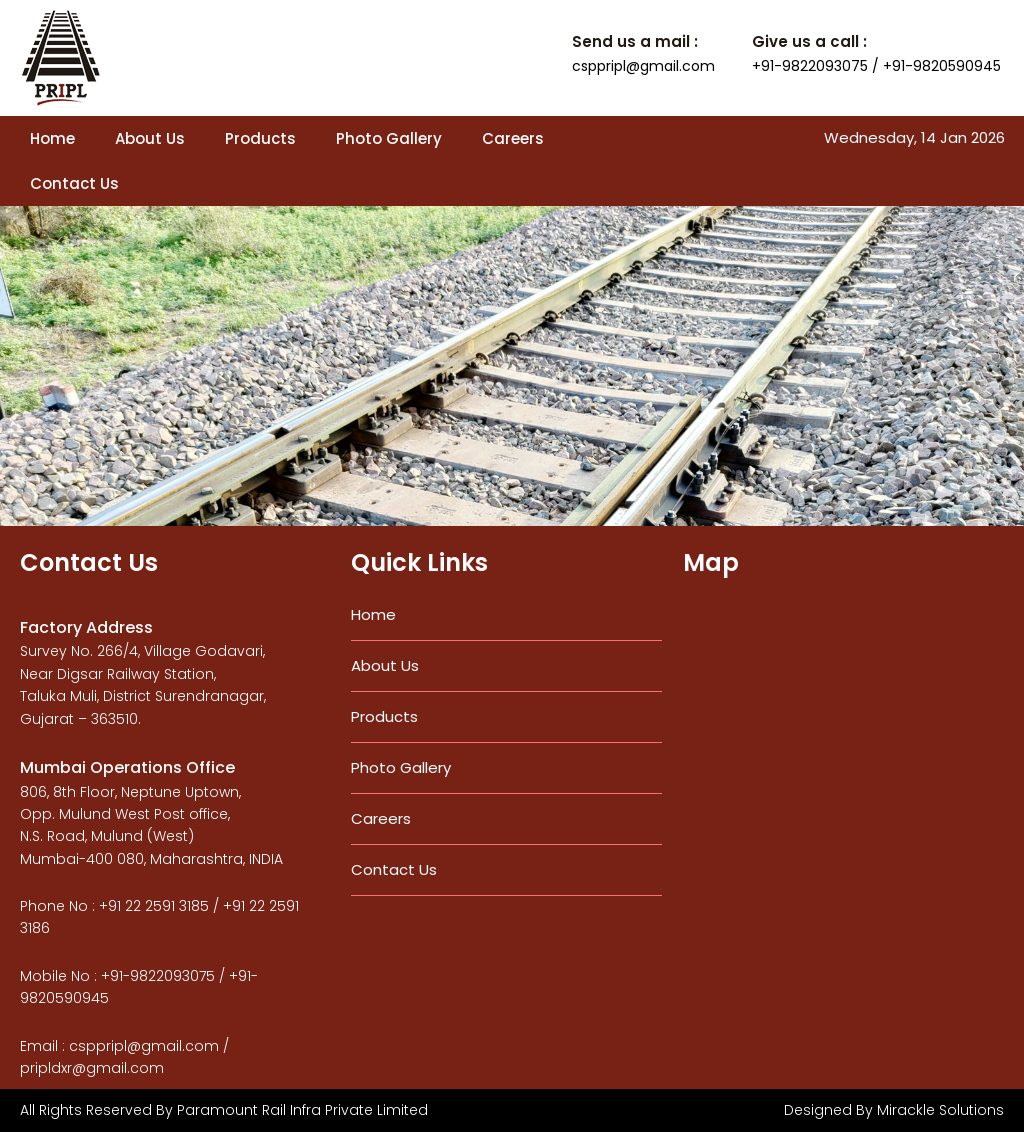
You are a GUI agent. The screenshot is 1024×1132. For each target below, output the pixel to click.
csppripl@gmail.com (643, 66)
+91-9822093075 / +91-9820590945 (876, 66)
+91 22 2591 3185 (154, 906)
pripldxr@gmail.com (92, 1068)
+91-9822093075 (158, 976)
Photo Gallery (389, 138)
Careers (513, 138)
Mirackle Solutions (940, 1110)
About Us (150, 138)
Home (52, 138)
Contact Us (74, 183)
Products (260, 138)
